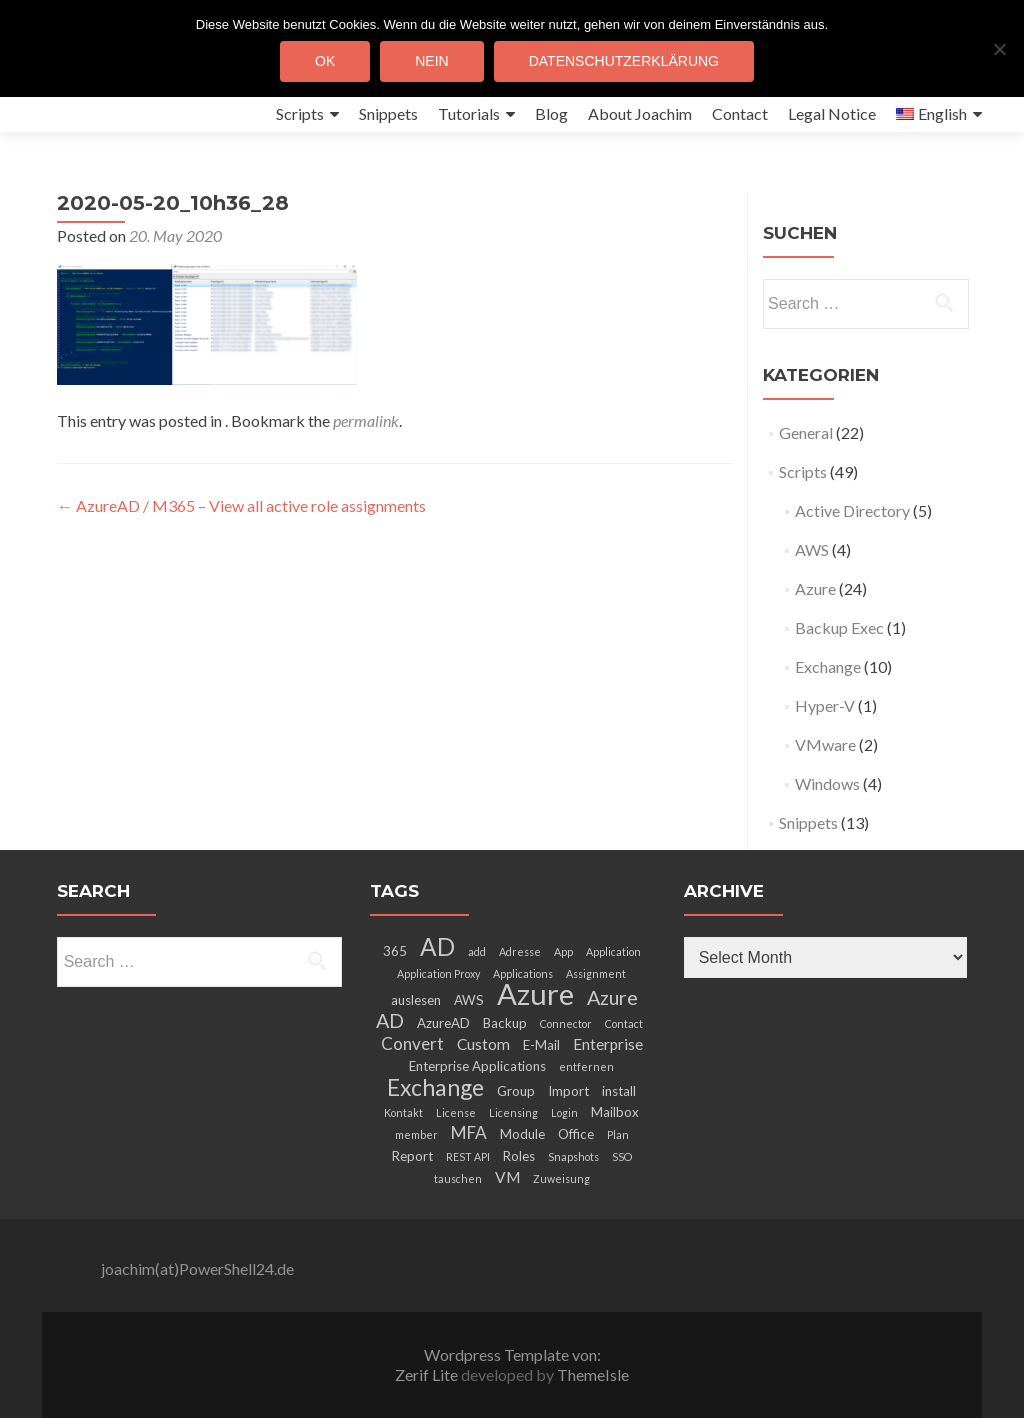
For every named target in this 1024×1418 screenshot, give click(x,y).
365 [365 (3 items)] (395, 951)
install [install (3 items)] (619, 1091)
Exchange (828, 666)
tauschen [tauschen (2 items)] (458, 1178)
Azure (815, 588)
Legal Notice (832, 113)
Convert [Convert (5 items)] (412, 1043)
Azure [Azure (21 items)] (535, 993)
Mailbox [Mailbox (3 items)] (615, 1112)
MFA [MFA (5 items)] (469, 1132)
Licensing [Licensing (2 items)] (513, 1112)
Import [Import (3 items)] (568, 1091)
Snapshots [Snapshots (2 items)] (573, 1156)
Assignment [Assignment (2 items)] (596, 973)
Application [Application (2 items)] (613, 951)
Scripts (300, 113)
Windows (827, 783)
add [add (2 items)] (477, 951)
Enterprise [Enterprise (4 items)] (608, 1044)
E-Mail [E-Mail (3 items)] (541, 1045)
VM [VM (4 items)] (507, 1177)
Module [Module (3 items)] (522, 1134)
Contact (740, 113)
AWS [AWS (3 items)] (469, 1000)
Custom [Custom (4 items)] (483, 1044)
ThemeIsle (593, 1374)
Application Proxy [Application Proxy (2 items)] (438, 973)
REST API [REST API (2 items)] (468, 1156)
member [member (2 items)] (416, 1134)
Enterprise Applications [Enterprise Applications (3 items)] (477, 1066)
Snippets (388, 113)
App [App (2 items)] (563, 951)
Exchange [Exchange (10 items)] (435, 1087)
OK (325, 61)
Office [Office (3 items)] (576, 1134)
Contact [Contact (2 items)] (624, 1023)
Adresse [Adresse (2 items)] (520, 951)
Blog (551, 113)
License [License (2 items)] (456, 1112)
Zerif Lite (428, 1374)
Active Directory (852, 510)
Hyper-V (825, 705)
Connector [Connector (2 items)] (566, 1023)
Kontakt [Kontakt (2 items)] (403, 1112)
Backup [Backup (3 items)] (505, 1023)
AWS (812, 549)
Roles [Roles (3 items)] (519, 1156)
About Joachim (640, 113)
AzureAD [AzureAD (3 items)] (443, 1023)
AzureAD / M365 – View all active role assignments (241, 505)
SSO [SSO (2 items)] (622, 1156)
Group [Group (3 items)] (516, 1091)
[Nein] (999, 49)
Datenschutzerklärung (624, 61)
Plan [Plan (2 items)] (618, 1134)
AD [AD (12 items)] (437, 946)
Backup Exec (839, 627)
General (806, 432)
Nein (431, 61)
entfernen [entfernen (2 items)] (586, 1066)
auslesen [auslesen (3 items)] (416, 1000)
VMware (825, 744)
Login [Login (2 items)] (564, 1112)
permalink (366, 420)
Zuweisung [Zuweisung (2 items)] (561, 1178)
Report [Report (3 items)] (412, 1156)
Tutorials (469, 113)
